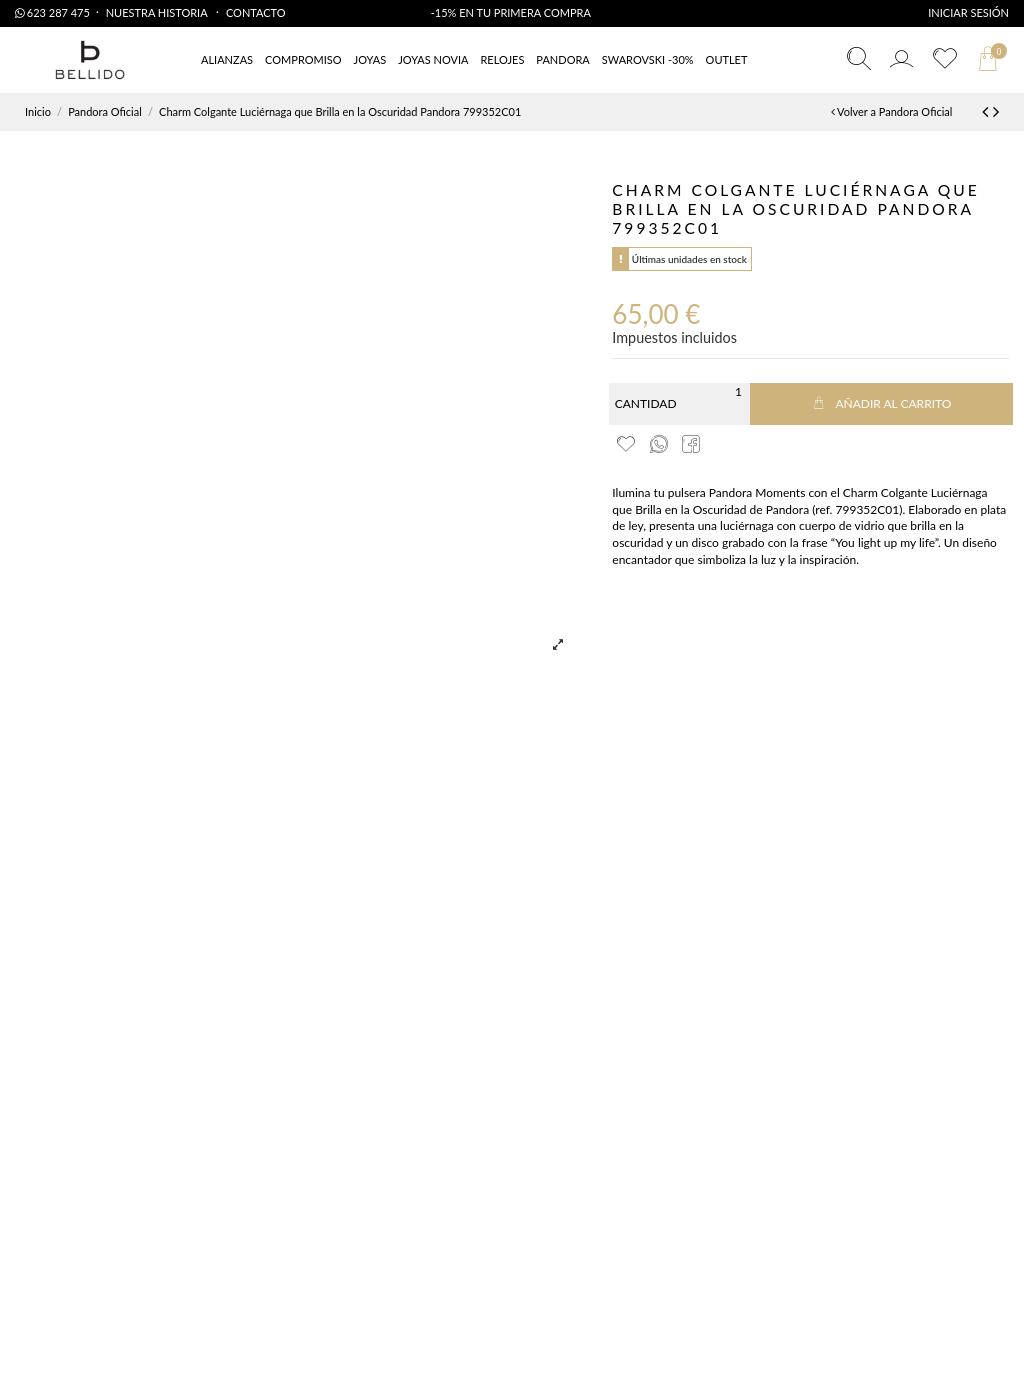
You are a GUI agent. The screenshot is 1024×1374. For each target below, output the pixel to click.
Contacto (256, 12)
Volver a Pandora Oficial (892, 111)
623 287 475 (52, 12)
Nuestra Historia (158, 12)
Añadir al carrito (881, 403)
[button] (727, 60)
